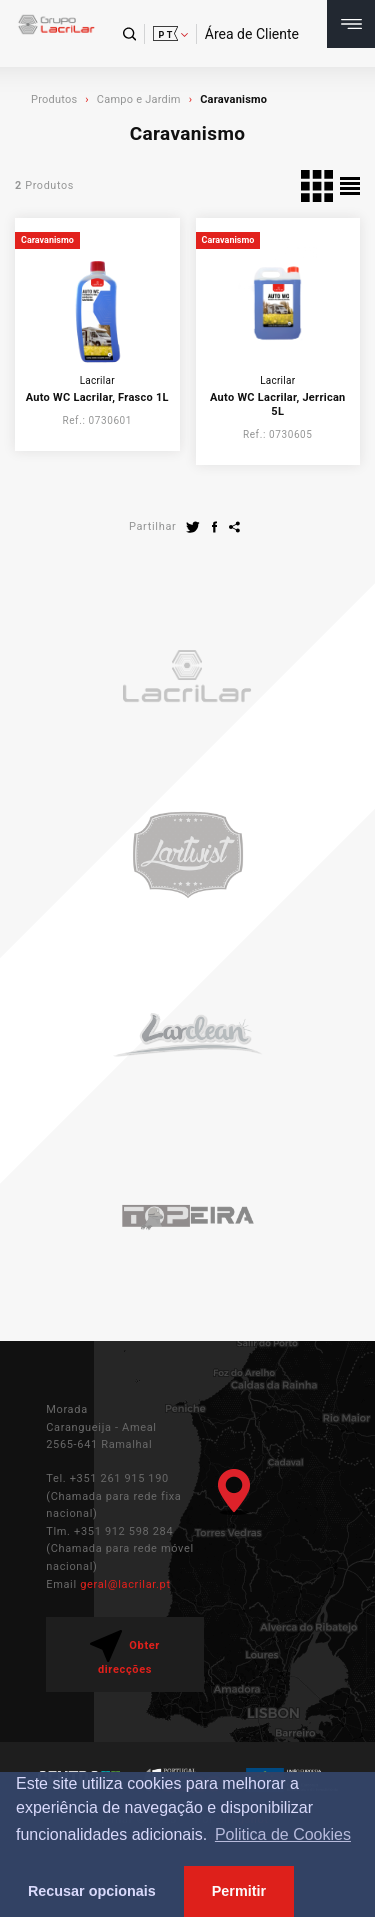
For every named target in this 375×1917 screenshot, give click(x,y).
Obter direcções (125, 1653)
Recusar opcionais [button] (92, 1891)
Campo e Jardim (139, 99)
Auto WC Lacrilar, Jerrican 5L (278, 404)
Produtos (54, 99)
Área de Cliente (252, 34)
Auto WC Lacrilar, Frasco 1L (97, 397)
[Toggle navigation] (351, 24)
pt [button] (166, 35)
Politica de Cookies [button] (283, 1834)
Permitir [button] (239, 1891)
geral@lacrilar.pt (125, 1584)
